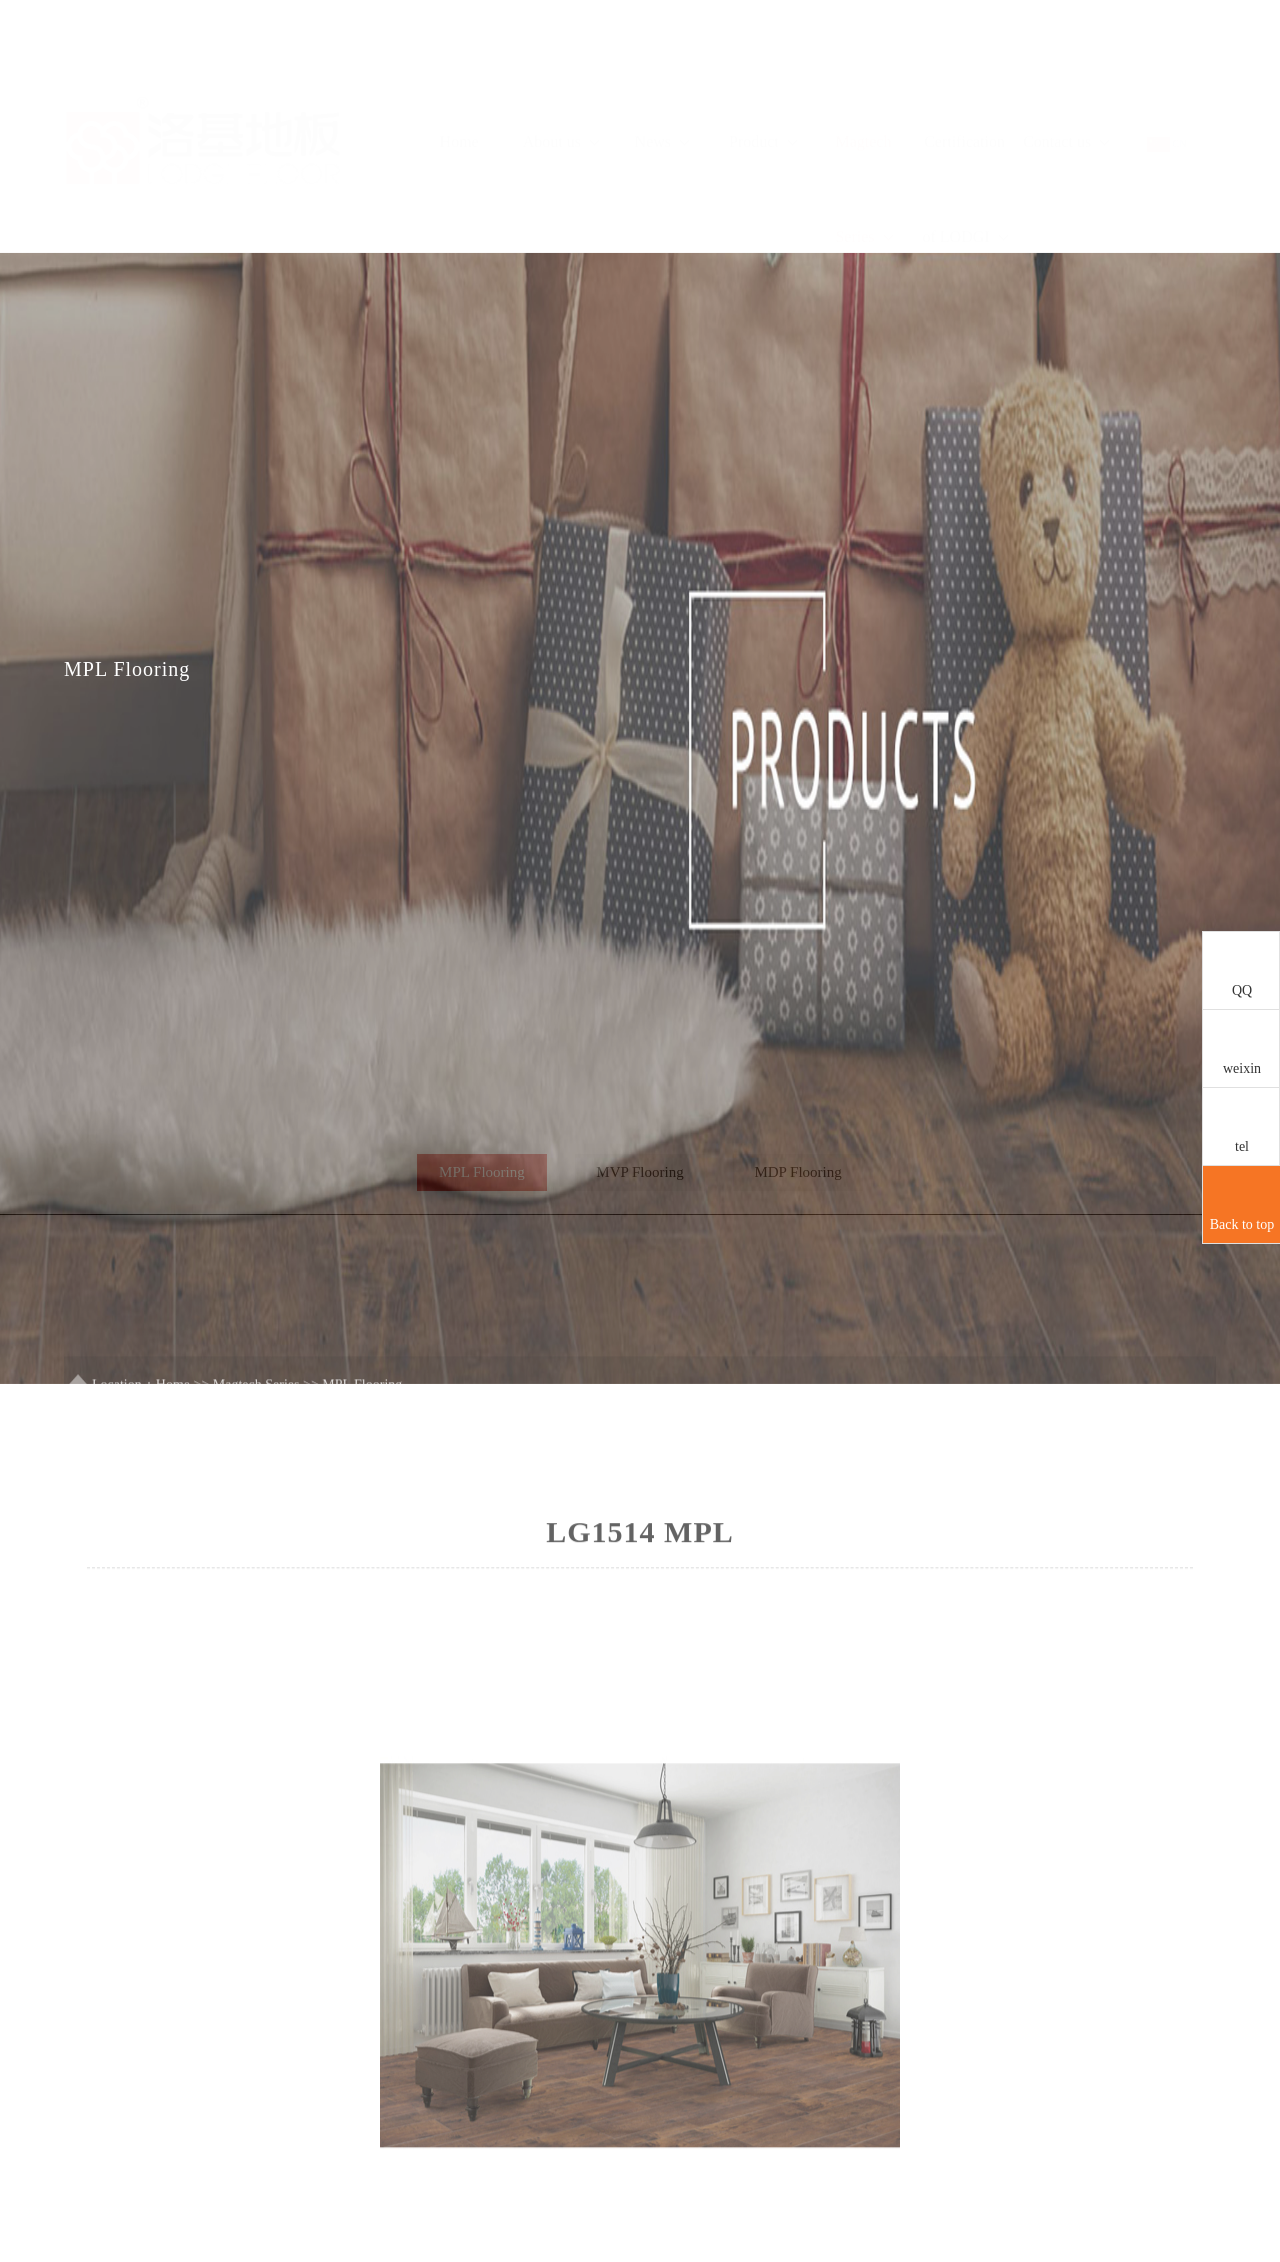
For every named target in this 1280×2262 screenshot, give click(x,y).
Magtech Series (864, 126)
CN (1166, 80)
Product (763, 78)
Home (459, 78)
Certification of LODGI (966, 126)
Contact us (1066, 78)
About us (561, 78)
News (662, 78)
